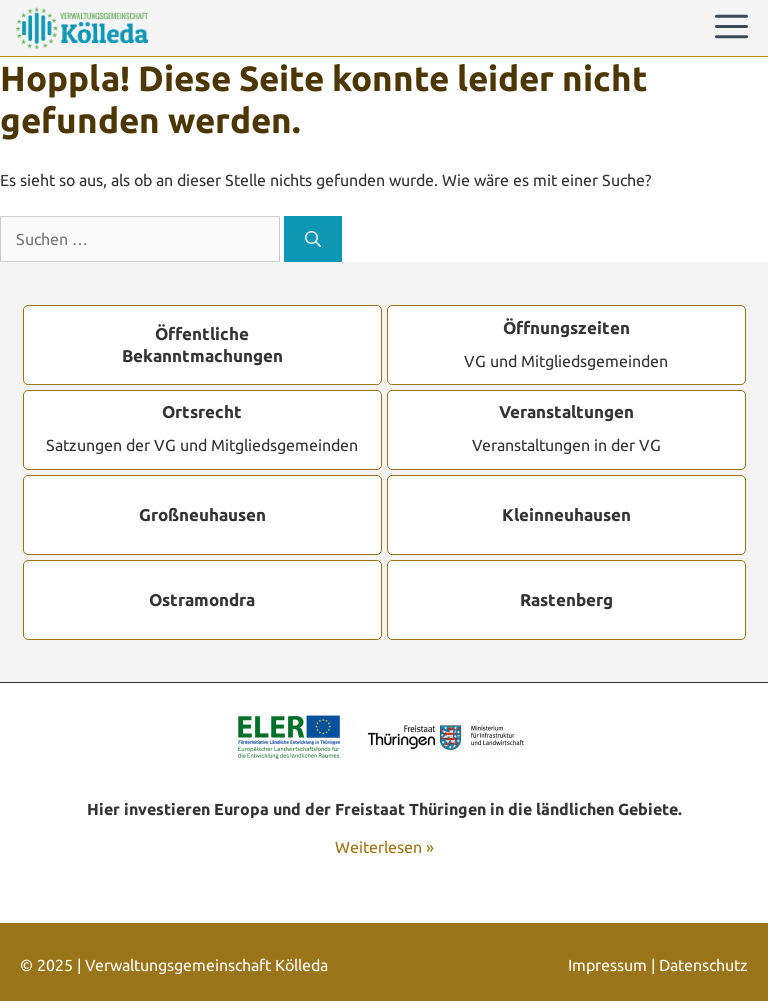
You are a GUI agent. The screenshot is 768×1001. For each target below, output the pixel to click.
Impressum (607, 965)
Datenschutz (703, 965)
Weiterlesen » (384, 847)
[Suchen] (313, 239)
